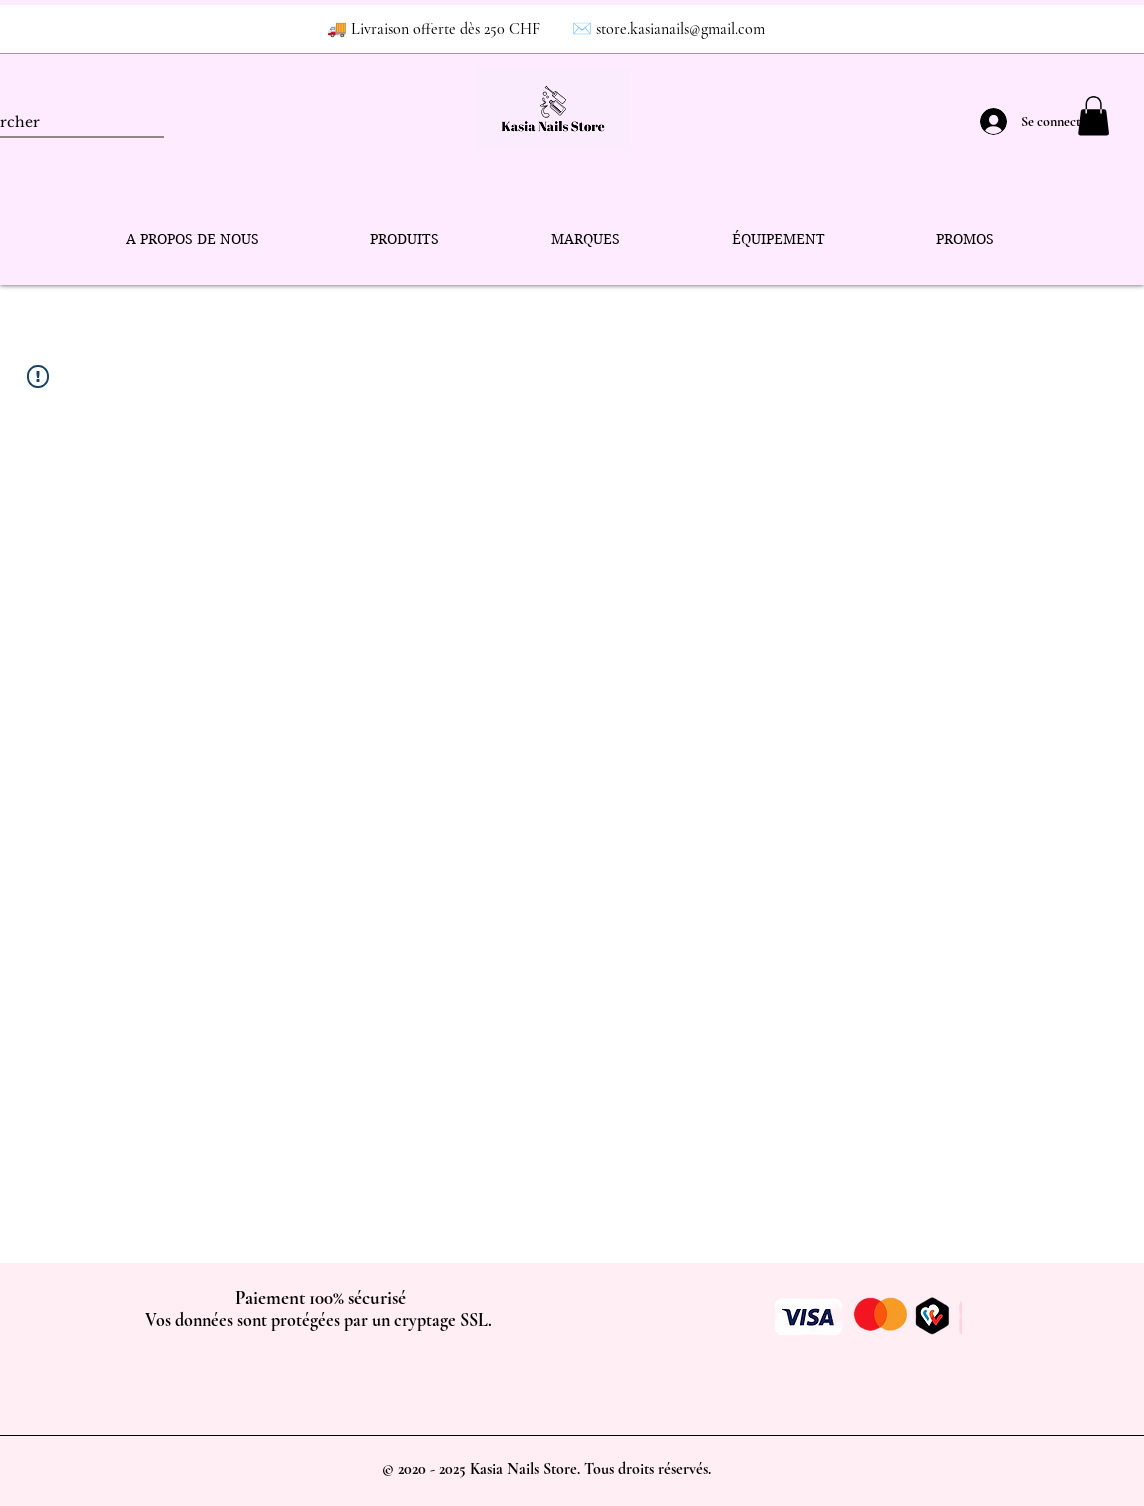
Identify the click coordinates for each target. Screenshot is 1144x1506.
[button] (1093, 115)
